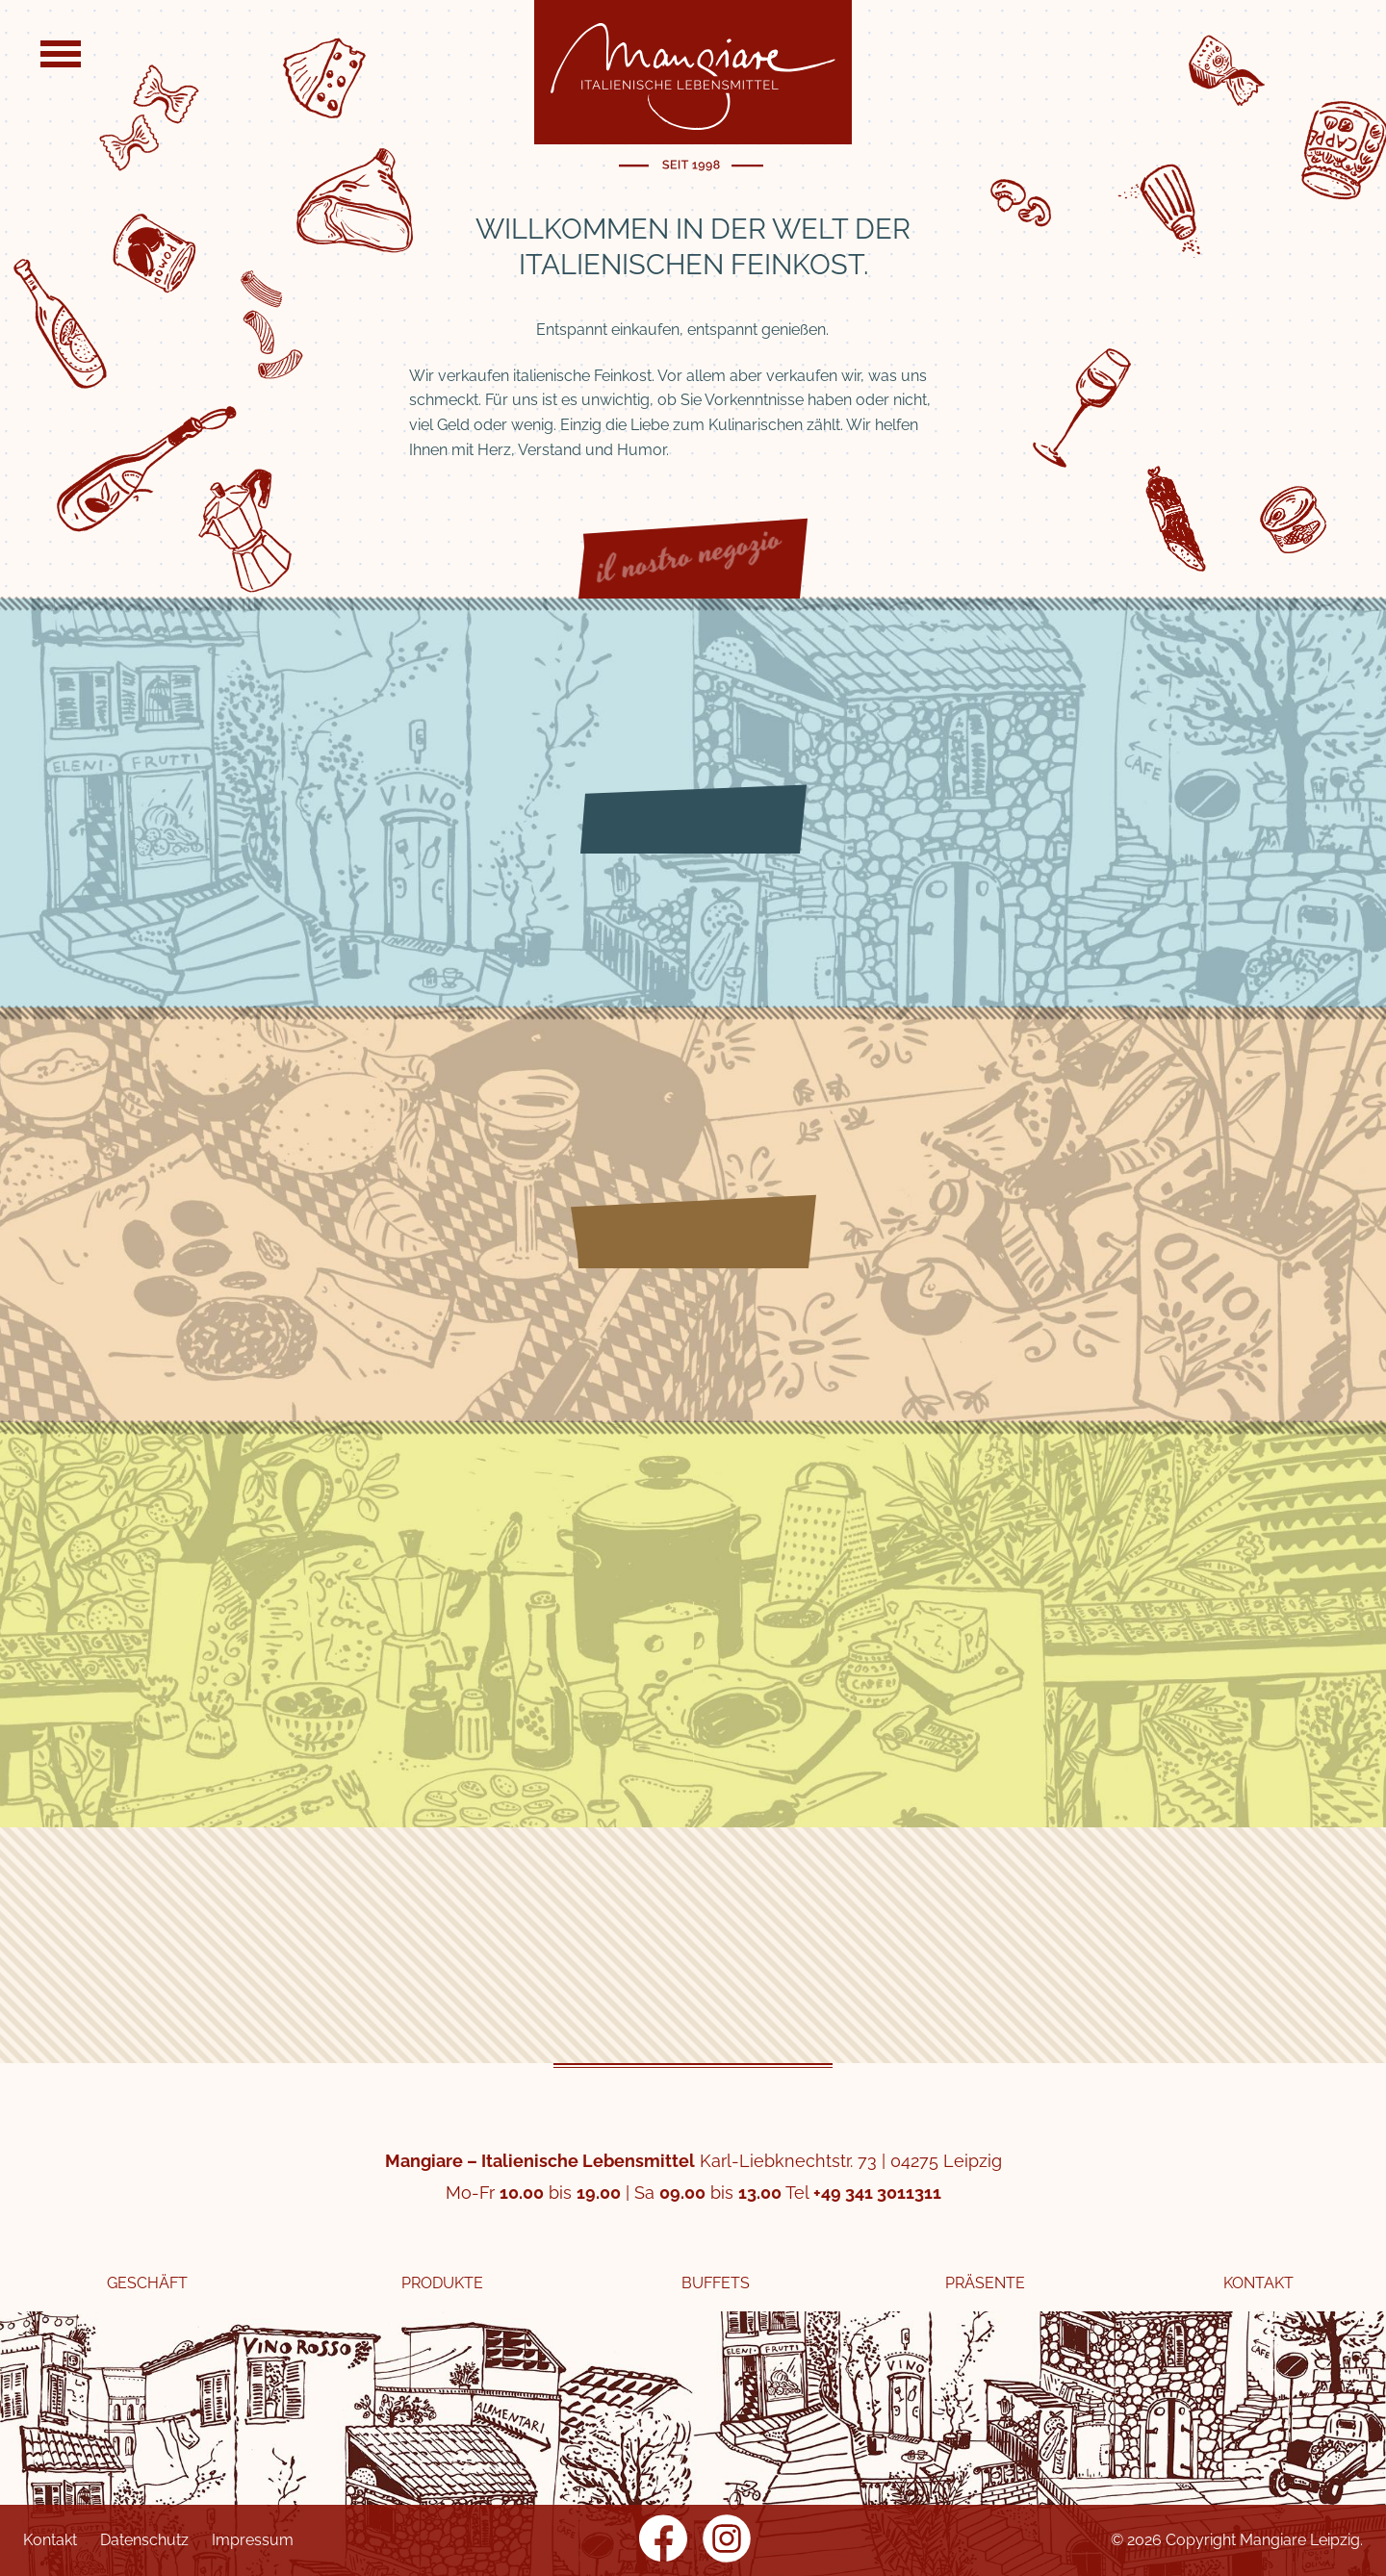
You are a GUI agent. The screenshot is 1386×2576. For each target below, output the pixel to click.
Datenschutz (144, 2540)
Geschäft (147, 2283)
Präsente (985, 2283)
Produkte (442, 2283)
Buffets (715, 2283)
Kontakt (1258, 2283)
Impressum (253, 2540)
